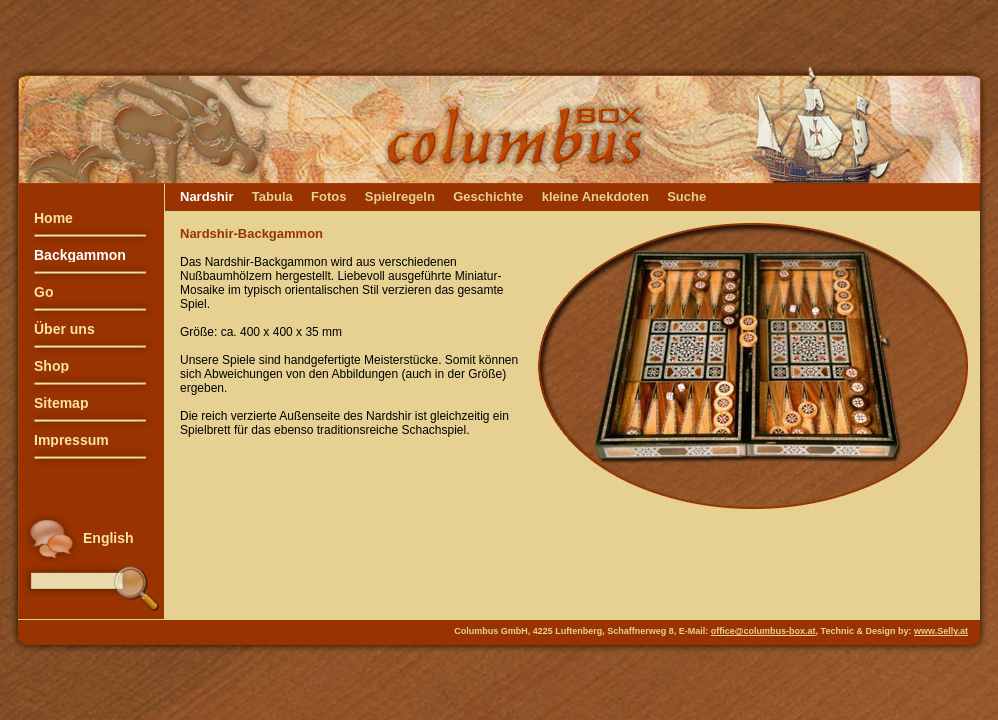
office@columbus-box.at (763, 631)
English (108, 538)
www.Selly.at (941, 631)
